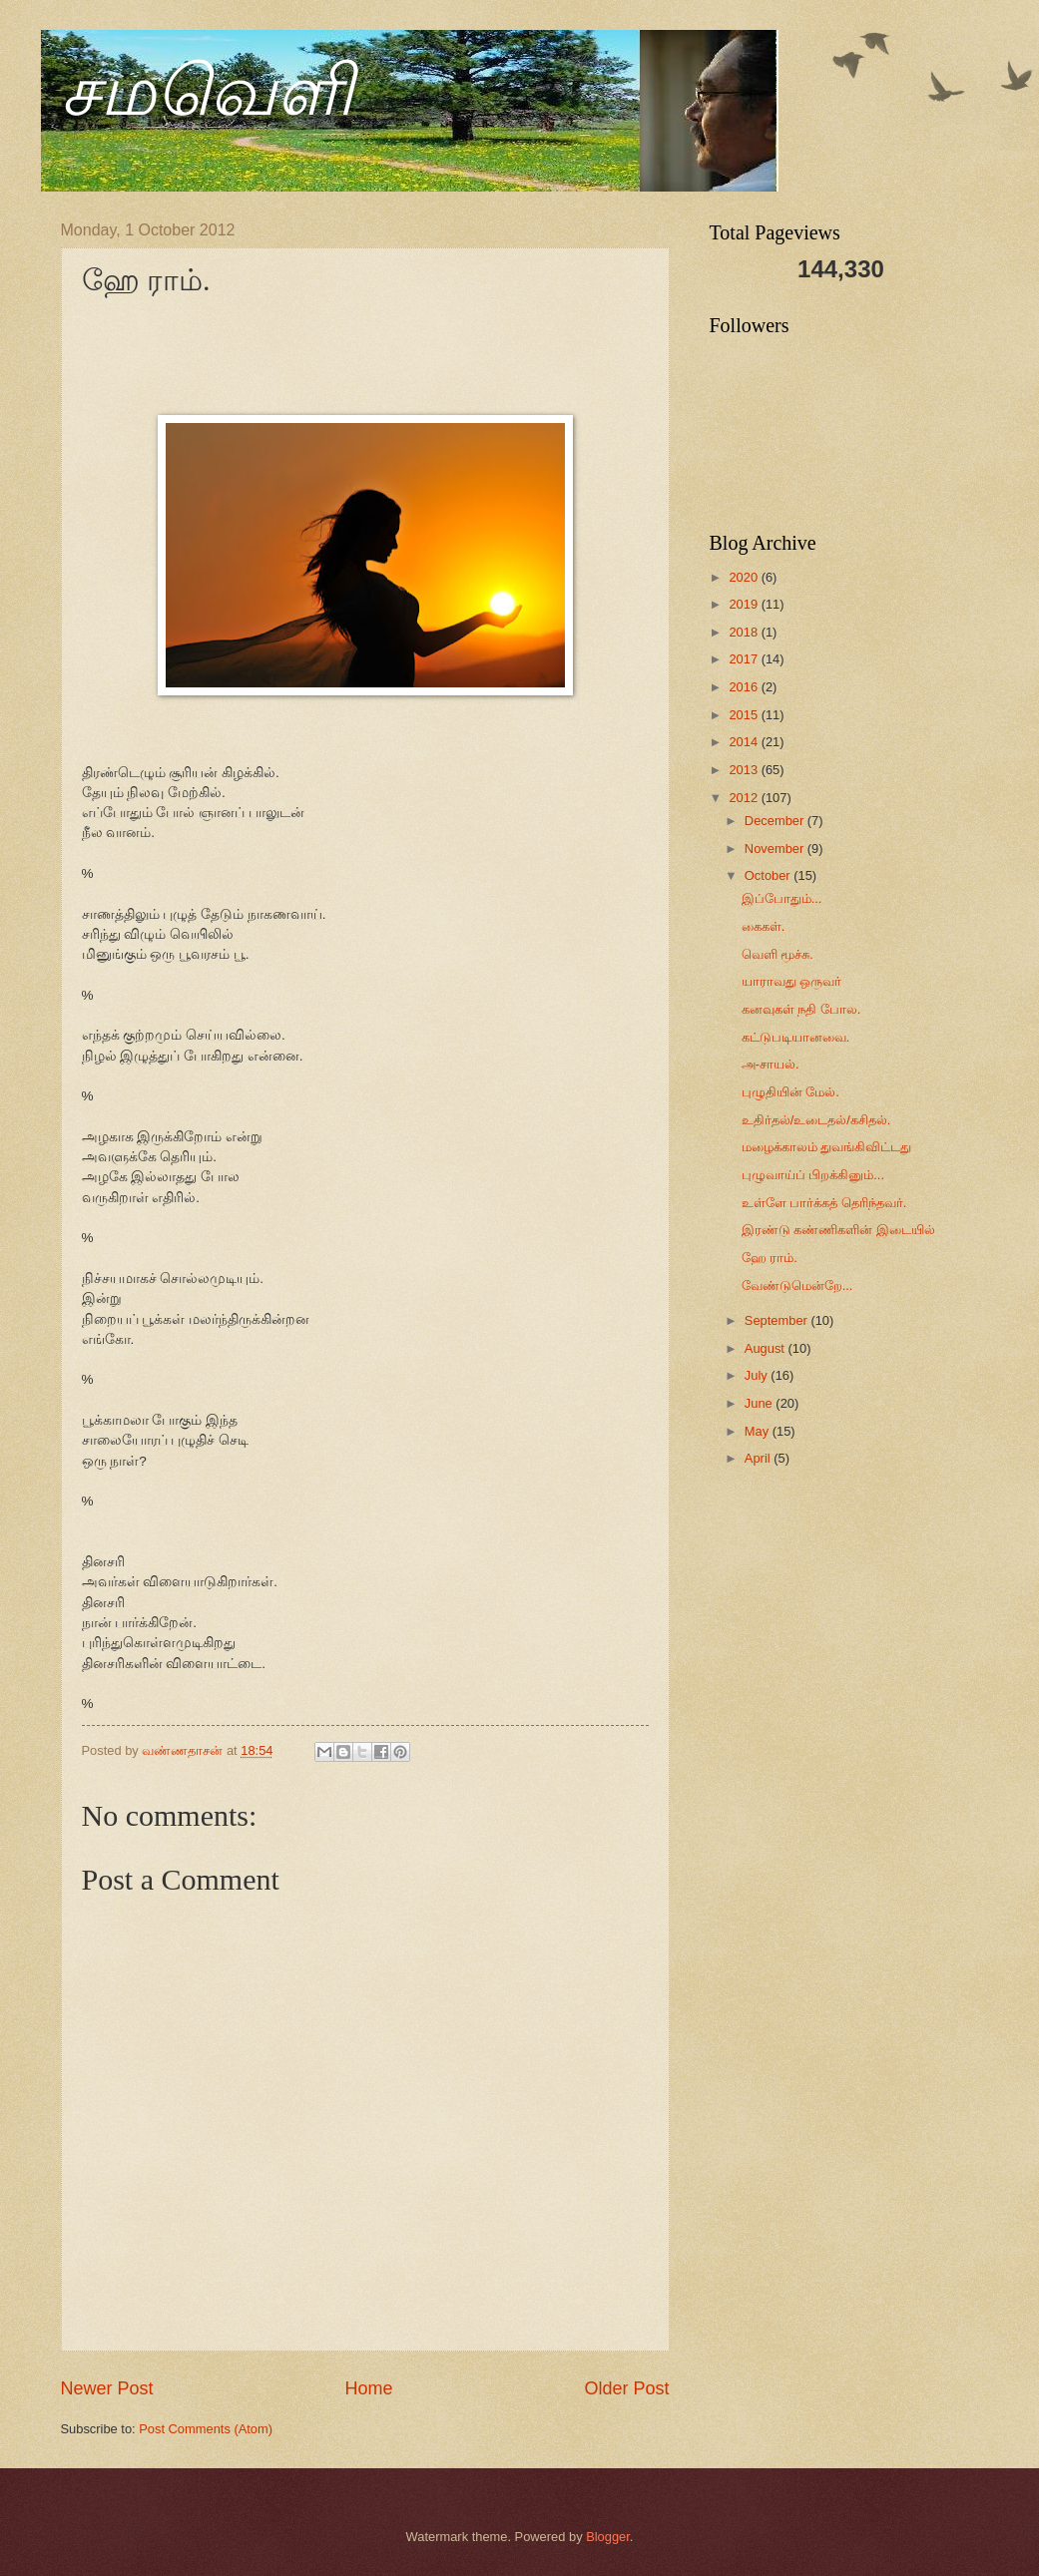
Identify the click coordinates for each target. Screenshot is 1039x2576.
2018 (745, 632)
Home (368, 2388)
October (769, 875)
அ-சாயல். (770, 1064)
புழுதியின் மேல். (790, 1091)
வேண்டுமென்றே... (797, 1285)
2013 (745, 769)
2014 (745, 741)
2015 (745, 714)
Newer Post (107, 2388)
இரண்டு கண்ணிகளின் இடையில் (838, 1229)
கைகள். (763, 926)
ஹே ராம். (769, 1257)
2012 (745, 797)
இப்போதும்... (782, 898)
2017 (745, 658)
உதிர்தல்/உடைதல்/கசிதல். (816, 1119)
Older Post (626, 2388)
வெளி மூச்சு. (777, 954)
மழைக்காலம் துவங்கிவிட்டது (827, 1146)
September (778, 1320)
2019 (745, 604)
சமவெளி (207, 91)
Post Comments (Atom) (205, 2428)
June (761, 1403)
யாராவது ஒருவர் (792, 981)
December (776, 820)
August (766, 1348)
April (759, 1458)
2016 (745, 686)
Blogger (608, 2536)
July (758, 1375)
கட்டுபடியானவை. (796, 1037)
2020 (745, 577)
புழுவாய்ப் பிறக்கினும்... (813, 1174)
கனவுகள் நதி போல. (801, 1009)
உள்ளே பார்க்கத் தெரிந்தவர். (824, 1202)
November (776, 848)
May (759, 1431)
